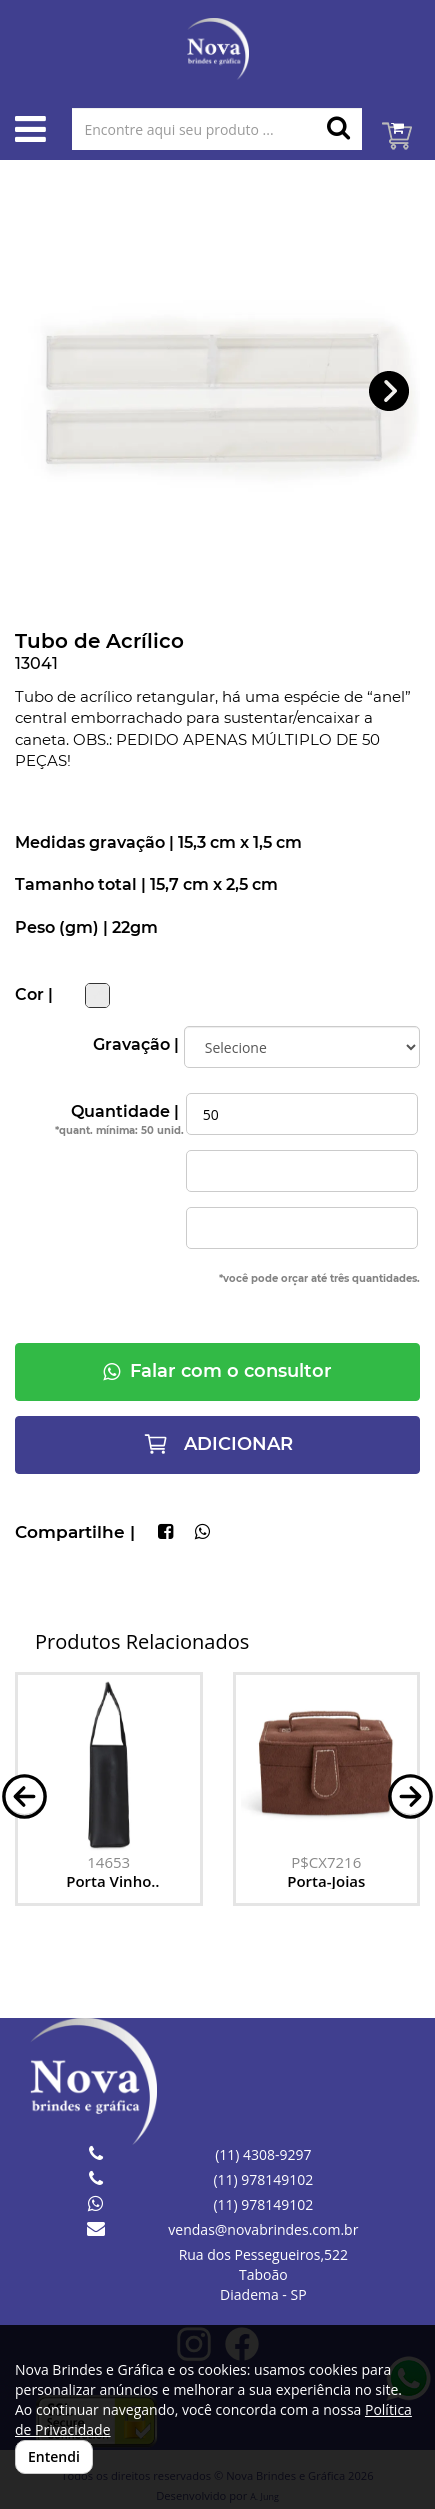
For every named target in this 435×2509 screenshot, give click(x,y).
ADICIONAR (218, 1444)
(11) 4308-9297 (263, 2154)
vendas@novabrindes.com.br (263, 2229)
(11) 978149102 (263, 2179)
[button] (389, 391)
